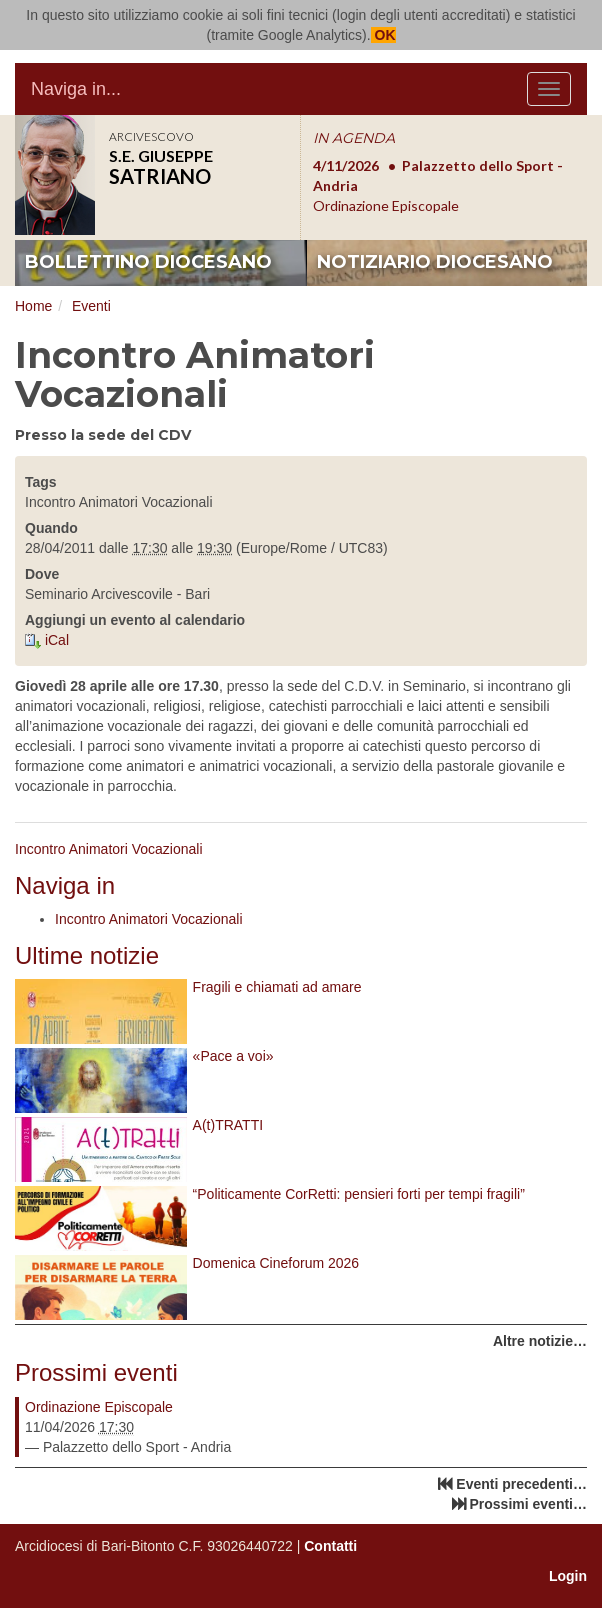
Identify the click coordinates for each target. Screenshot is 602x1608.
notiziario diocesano (435, 262)
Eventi (91, 306)
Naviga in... (76, 89)
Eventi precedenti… (521, 1484)
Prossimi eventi (96, 1372)
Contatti (330, 1546)
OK (383, 35)
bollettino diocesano (148, 262)
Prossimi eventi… (529, 1504)
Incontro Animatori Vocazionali (109, 849)
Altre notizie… (540, 1341)
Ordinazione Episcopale (99, 1407)
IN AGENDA (354, 138)
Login (568, 1576)
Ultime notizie (87, 955)
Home (33, 306)
